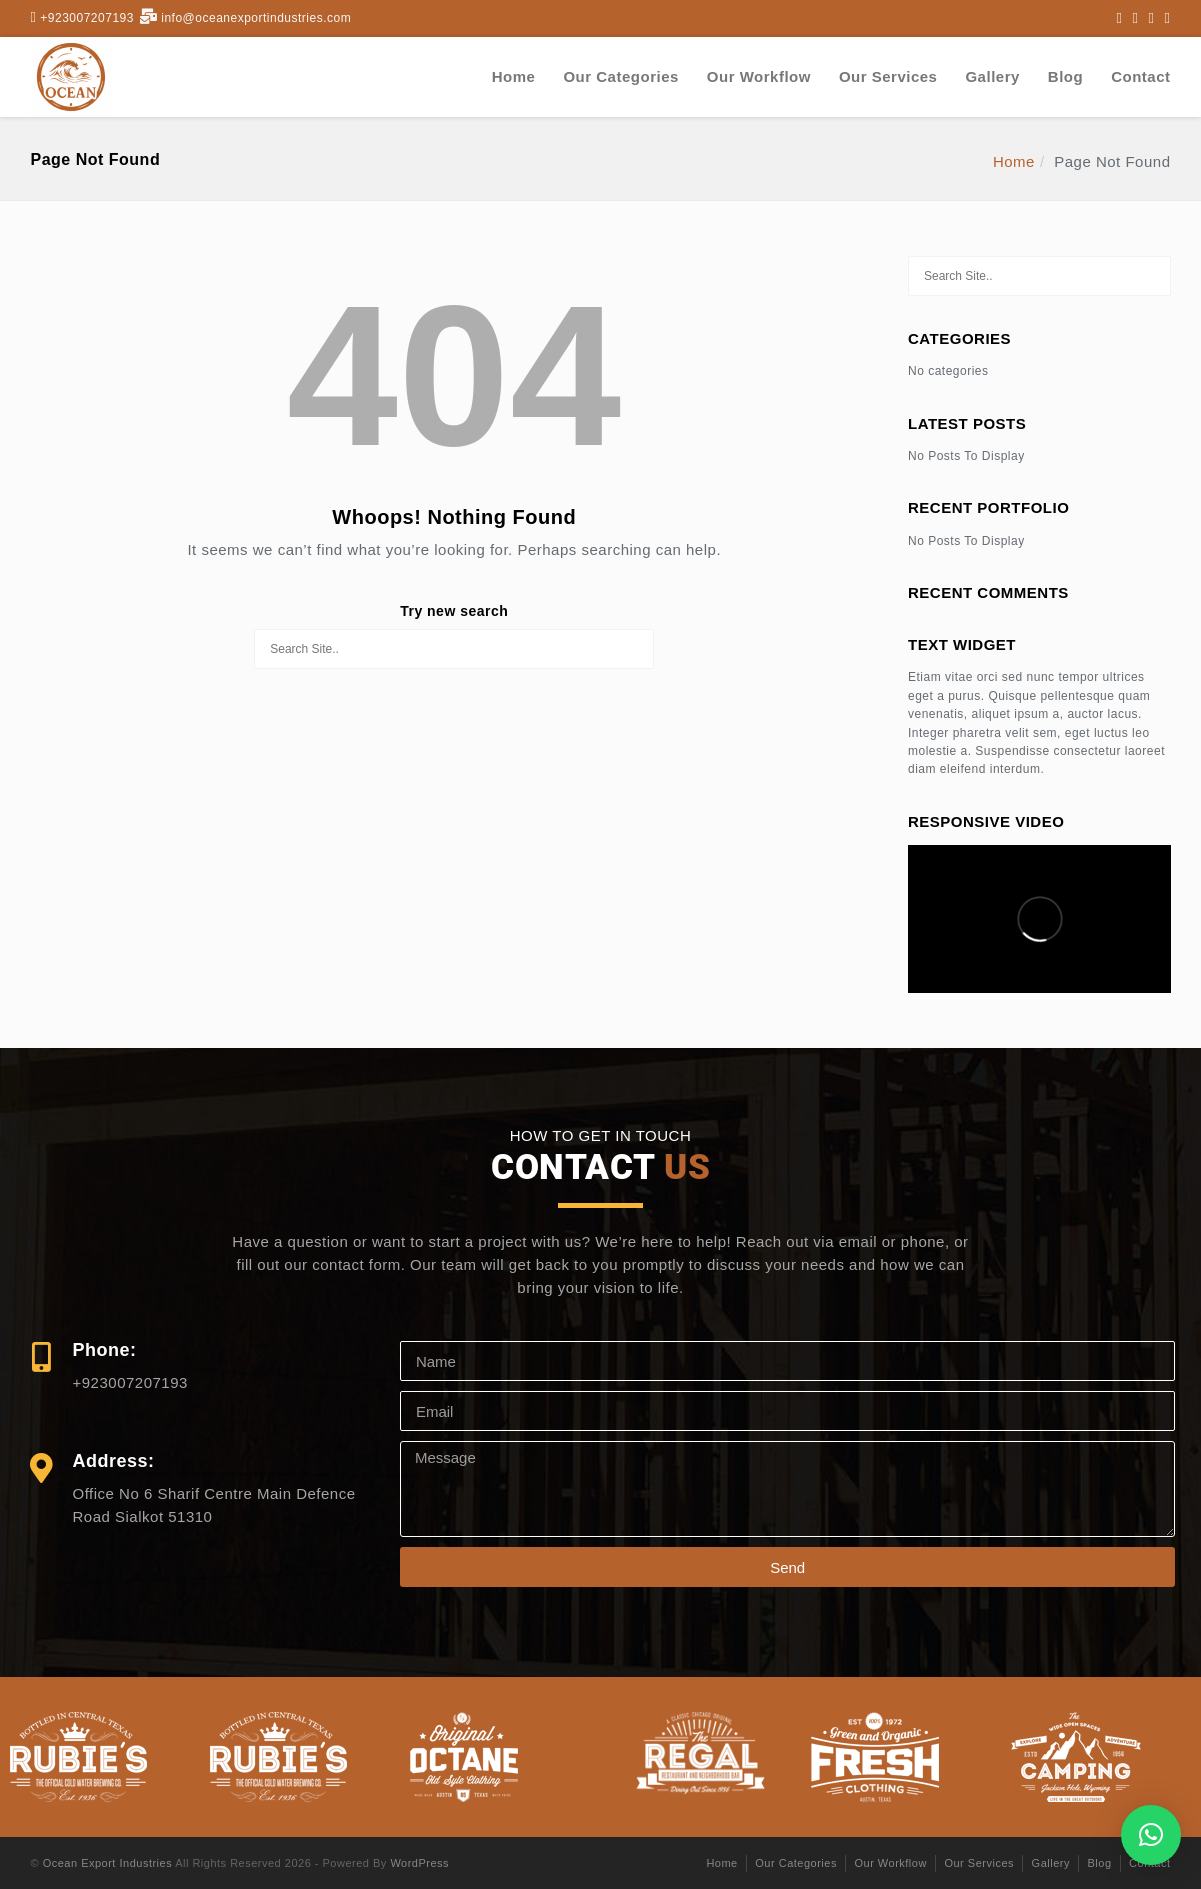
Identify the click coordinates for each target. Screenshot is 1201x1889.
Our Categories (620, 76)
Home (514, 76)
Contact (1140, 76)
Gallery (992, 76)
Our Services (888, 76)
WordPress (419, 1863)
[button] (1151, 1835)
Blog (1065, 76)
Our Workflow (759, 76)
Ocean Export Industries (108, 1863)
